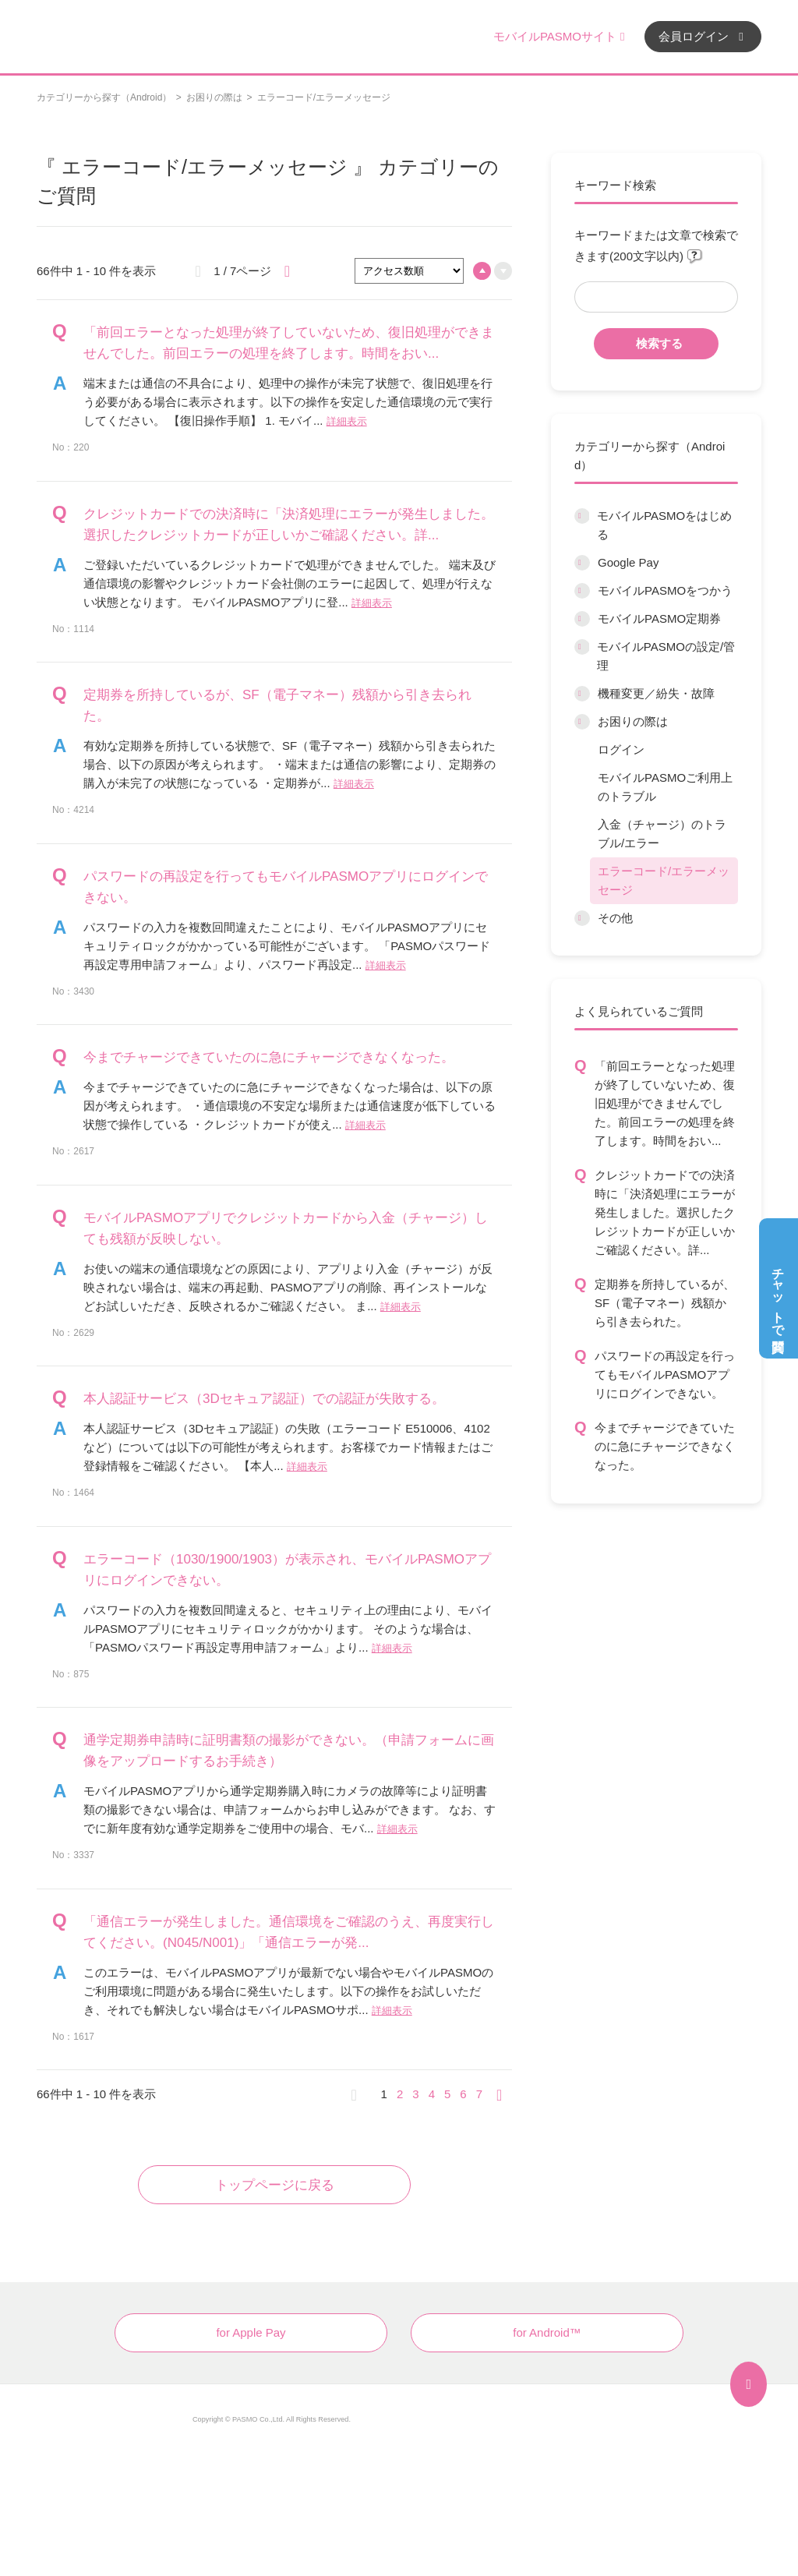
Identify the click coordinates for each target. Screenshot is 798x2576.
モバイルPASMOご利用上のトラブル (665, 787)
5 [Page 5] (447, 2094)
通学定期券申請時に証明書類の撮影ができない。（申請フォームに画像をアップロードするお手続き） (288, 1751)
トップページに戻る (274, 2185)
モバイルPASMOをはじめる (664, 525)
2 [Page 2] (400, 2094)
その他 (615, 917)
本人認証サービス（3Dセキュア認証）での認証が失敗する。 (264, 1398)
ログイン (621, 749)
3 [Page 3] (415, 2094)
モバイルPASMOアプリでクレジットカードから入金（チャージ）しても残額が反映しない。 (285, 1228)
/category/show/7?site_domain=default (582, 563)
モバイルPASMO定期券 (659, 618)
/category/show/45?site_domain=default (582, 694)
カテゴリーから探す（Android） (104, 97)
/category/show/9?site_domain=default (582, 619)
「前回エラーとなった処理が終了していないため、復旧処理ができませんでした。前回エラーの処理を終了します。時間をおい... (665, 1103)
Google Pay (628, 562)
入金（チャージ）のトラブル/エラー (662, 834)
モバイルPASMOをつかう (665, 590)
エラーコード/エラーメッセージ (663, 880)
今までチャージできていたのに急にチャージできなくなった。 (665, 1446)
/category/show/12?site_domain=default (582, 722)
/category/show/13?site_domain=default (582, 918)
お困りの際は (214, 97)
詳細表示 (347, 421)
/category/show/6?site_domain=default (581, 516)
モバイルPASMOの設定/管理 (666, 656)
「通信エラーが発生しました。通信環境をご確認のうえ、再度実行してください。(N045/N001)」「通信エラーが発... (288, 1932)
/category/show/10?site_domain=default (581, 647)
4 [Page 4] (432, 2094)
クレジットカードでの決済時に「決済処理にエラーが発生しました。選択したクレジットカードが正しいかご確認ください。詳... (665, 1212)
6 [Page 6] (463, 2094)
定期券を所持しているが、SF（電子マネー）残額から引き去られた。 (665, 1302)
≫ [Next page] (504, 2094)
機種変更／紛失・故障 (656, 693)
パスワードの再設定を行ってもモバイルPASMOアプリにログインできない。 (665, 1374)
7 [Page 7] (479, 2094)
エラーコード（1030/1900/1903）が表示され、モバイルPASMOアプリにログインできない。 (287, 1570)
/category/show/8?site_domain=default (582, 591)
